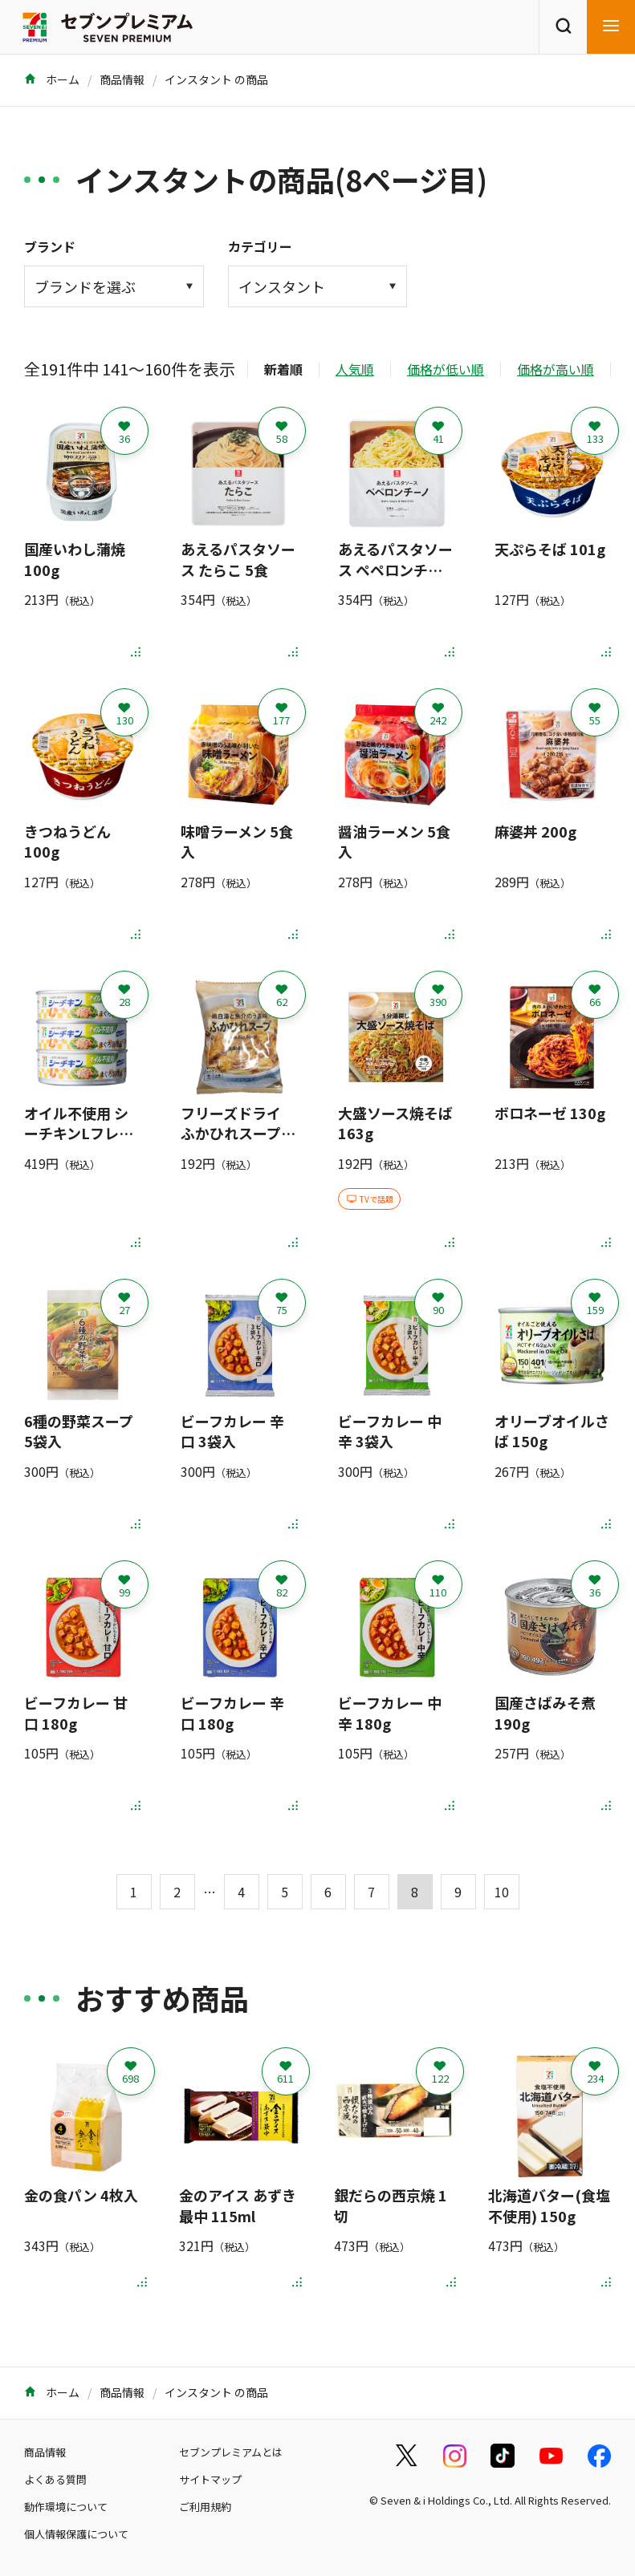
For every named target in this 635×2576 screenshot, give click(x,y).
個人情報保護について (76, 2534)
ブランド (49, 246)
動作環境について (66, 2506)
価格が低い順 (445, 369)
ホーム (51, 79)
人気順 (355, 369)
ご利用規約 (205, 2506)
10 (502, 1891)
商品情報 (122, 79)
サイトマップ (210, 2479)
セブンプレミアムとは (231, 2452)
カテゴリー (260, 246)
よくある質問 (55, 2479)
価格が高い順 (555, 369)
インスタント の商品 (216, 79)
